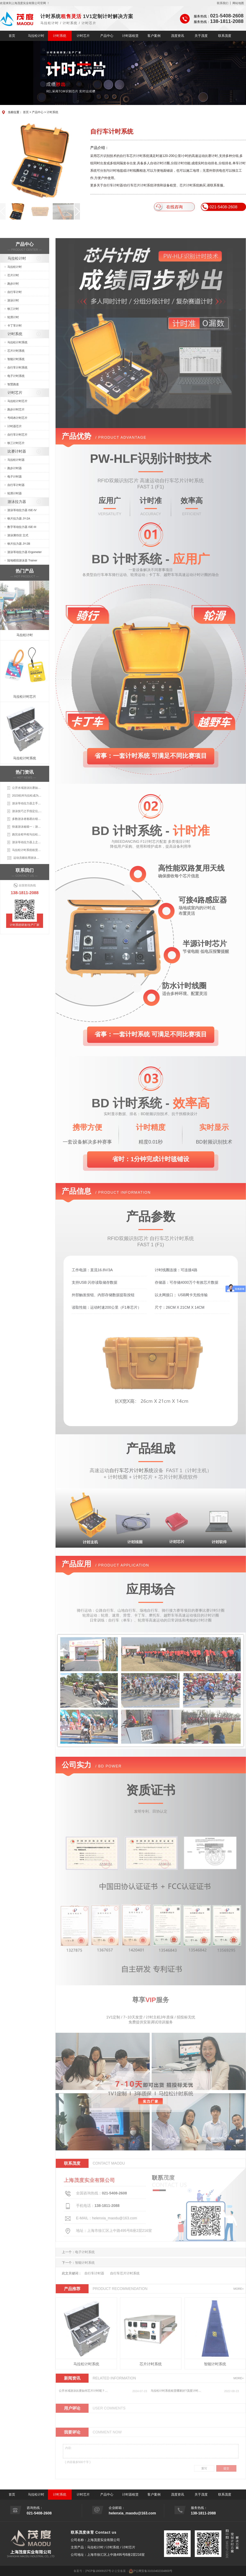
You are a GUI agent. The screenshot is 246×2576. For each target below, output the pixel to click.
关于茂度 (201, 35)
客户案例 (154, 35)
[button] (77, 211)
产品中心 (106, 35)
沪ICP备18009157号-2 (99, 2571)
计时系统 (59, 35)
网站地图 (238, 3)
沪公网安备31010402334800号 (152, 2571)
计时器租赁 (130, 35)
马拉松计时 (36, 35)
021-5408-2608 (219, 206)
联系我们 (222, 3)
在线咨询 (169, 207)
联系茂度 (224, 35)
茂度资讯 (177, 35)
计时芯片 (83, 35)
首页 (12, 35)
